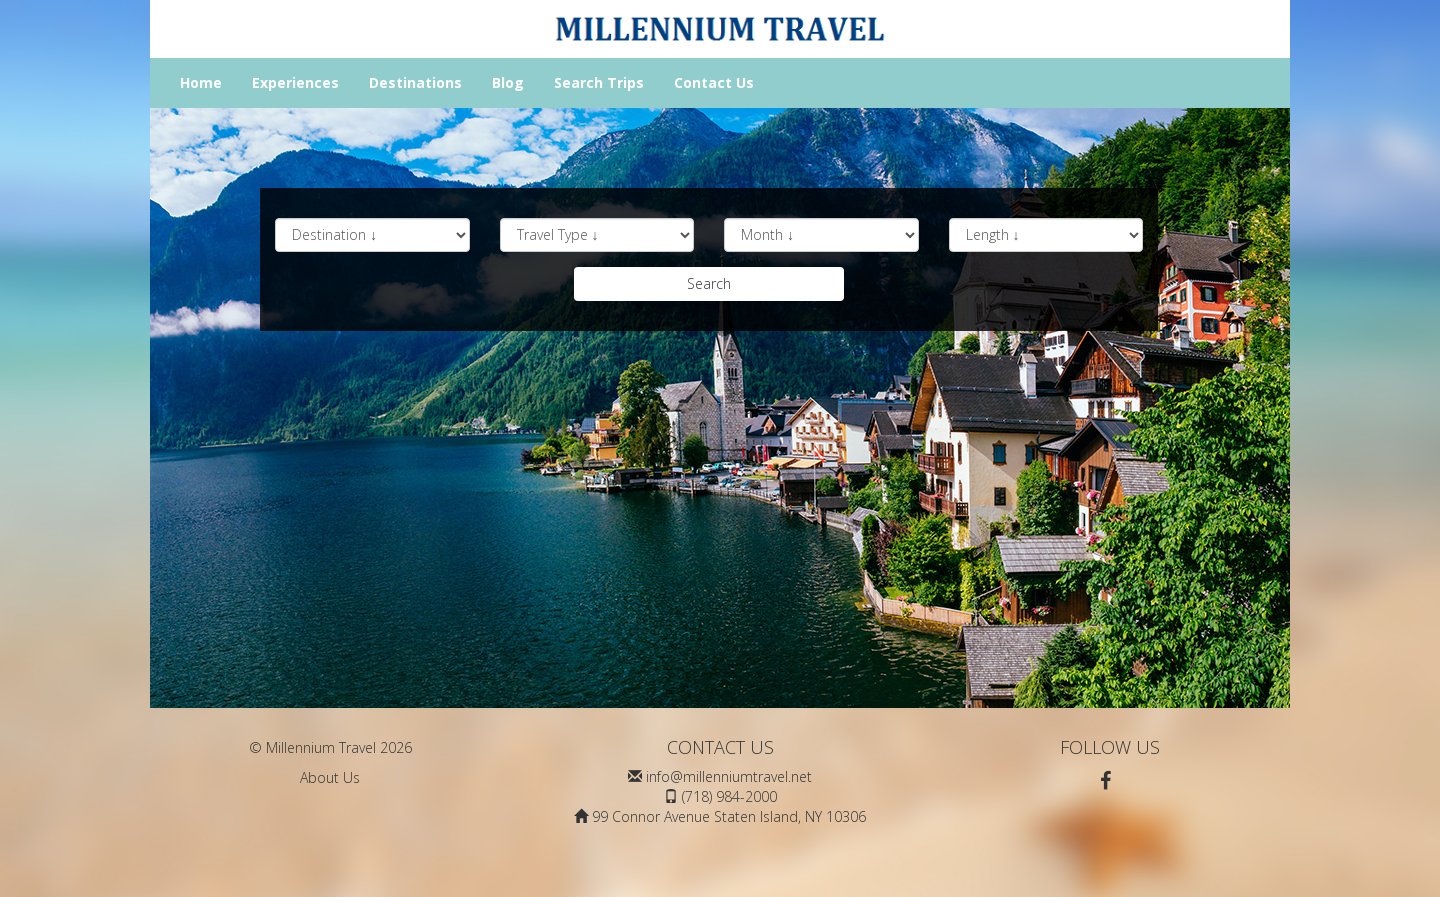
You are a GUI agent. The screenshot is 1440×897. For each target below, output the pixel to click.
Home (201, 82)
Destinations (415, 82)
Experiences (295, 82)
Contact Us (714, 82)
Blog (508, 82)
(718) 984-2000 (729, 796)
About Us (330, 777)
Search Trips (599, 82)
